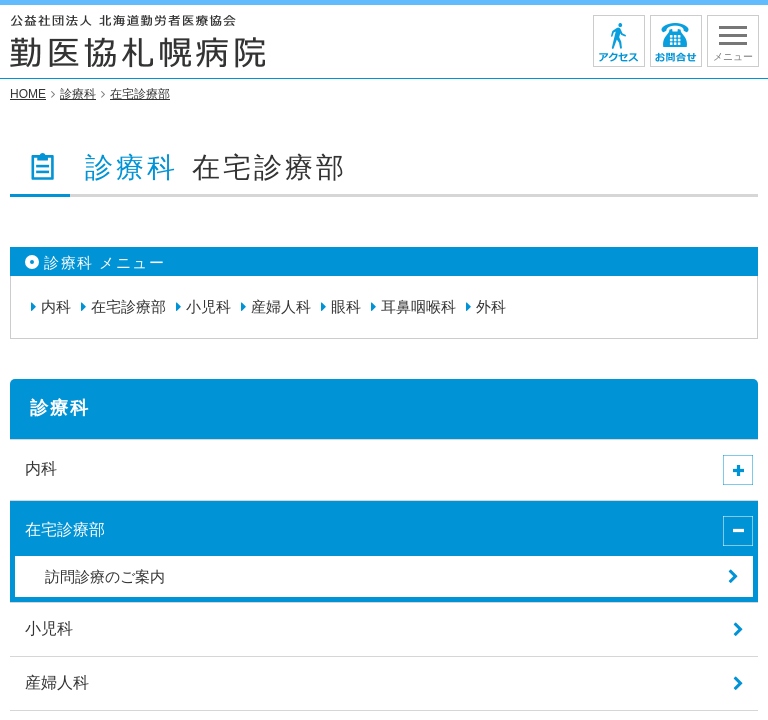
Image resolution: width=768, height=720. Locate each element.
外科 (491, 307)
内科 (56, 307)
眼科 (346, 307)
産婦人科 (281, 307)
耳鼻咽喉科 (418, 307)
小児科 (208, 307)
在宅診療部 (128, 307)
